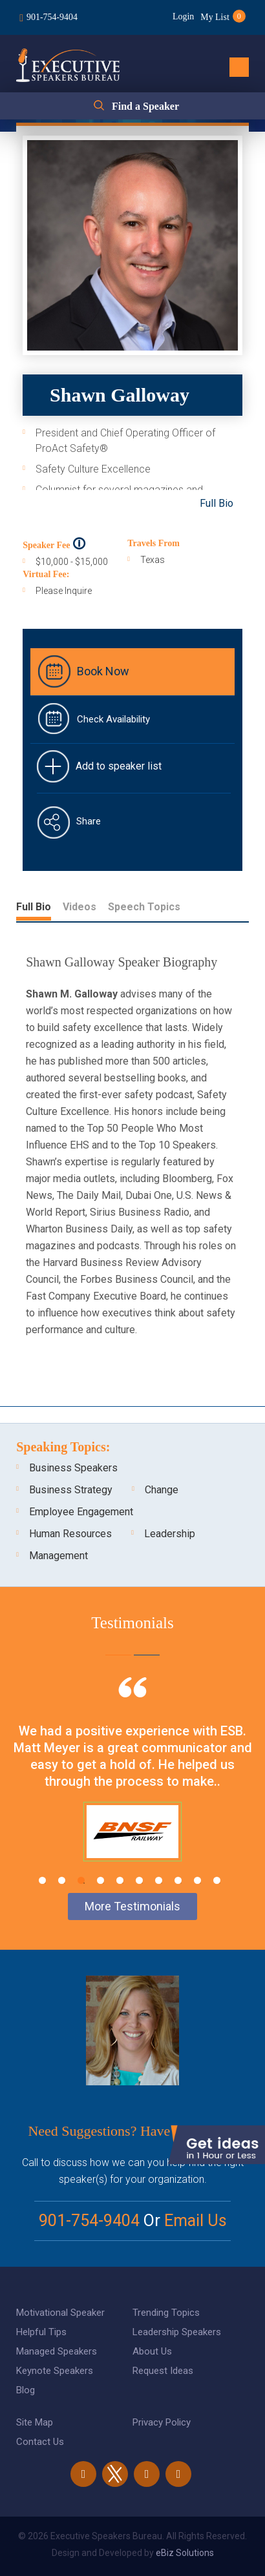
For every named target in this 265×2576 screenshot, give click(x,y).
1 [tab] (42, 1880)
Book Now (103, 671)
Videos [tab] (79, 907)
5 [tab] (119, 1880)
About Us (152, 2351)
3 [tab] (81, 1880)
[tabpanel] (132, 1785)
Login (183, 16)
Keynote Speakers (54, 2371)
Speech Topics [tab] (144, 907)
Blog (25, 2390)
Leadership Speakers (176, 2332)
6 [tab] (139, 1880)
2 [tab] (61, 1880)
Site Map (34, 2422)
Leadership (169, 1534)
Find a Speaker (145, 106)
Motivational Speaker (60, 2312)
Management (58, 1555)
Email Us (195, 2220)
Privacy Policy (161, 2422)
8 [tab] (178, 1880)
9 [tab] (197, 1880)
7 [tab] (158, 1880)
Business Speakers (73, 1468)
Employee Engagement (81, 1512)
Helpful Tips (41, 2332)
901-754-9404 (52, 17)
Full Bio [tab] (33, 907)
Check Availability (113, 719)
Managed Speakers (56, 2351)
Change (161, 1490)
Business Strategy (70, 1490)
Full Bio (216, 503)
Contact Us (40, 2442)
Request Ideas (162, 2371)
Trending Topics (166, 2312)
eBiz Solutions (185, 2553)
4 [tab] (100, 1880)
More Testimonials (132, 1906)
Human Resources (70, 1534)
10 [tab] (216, 1880)
